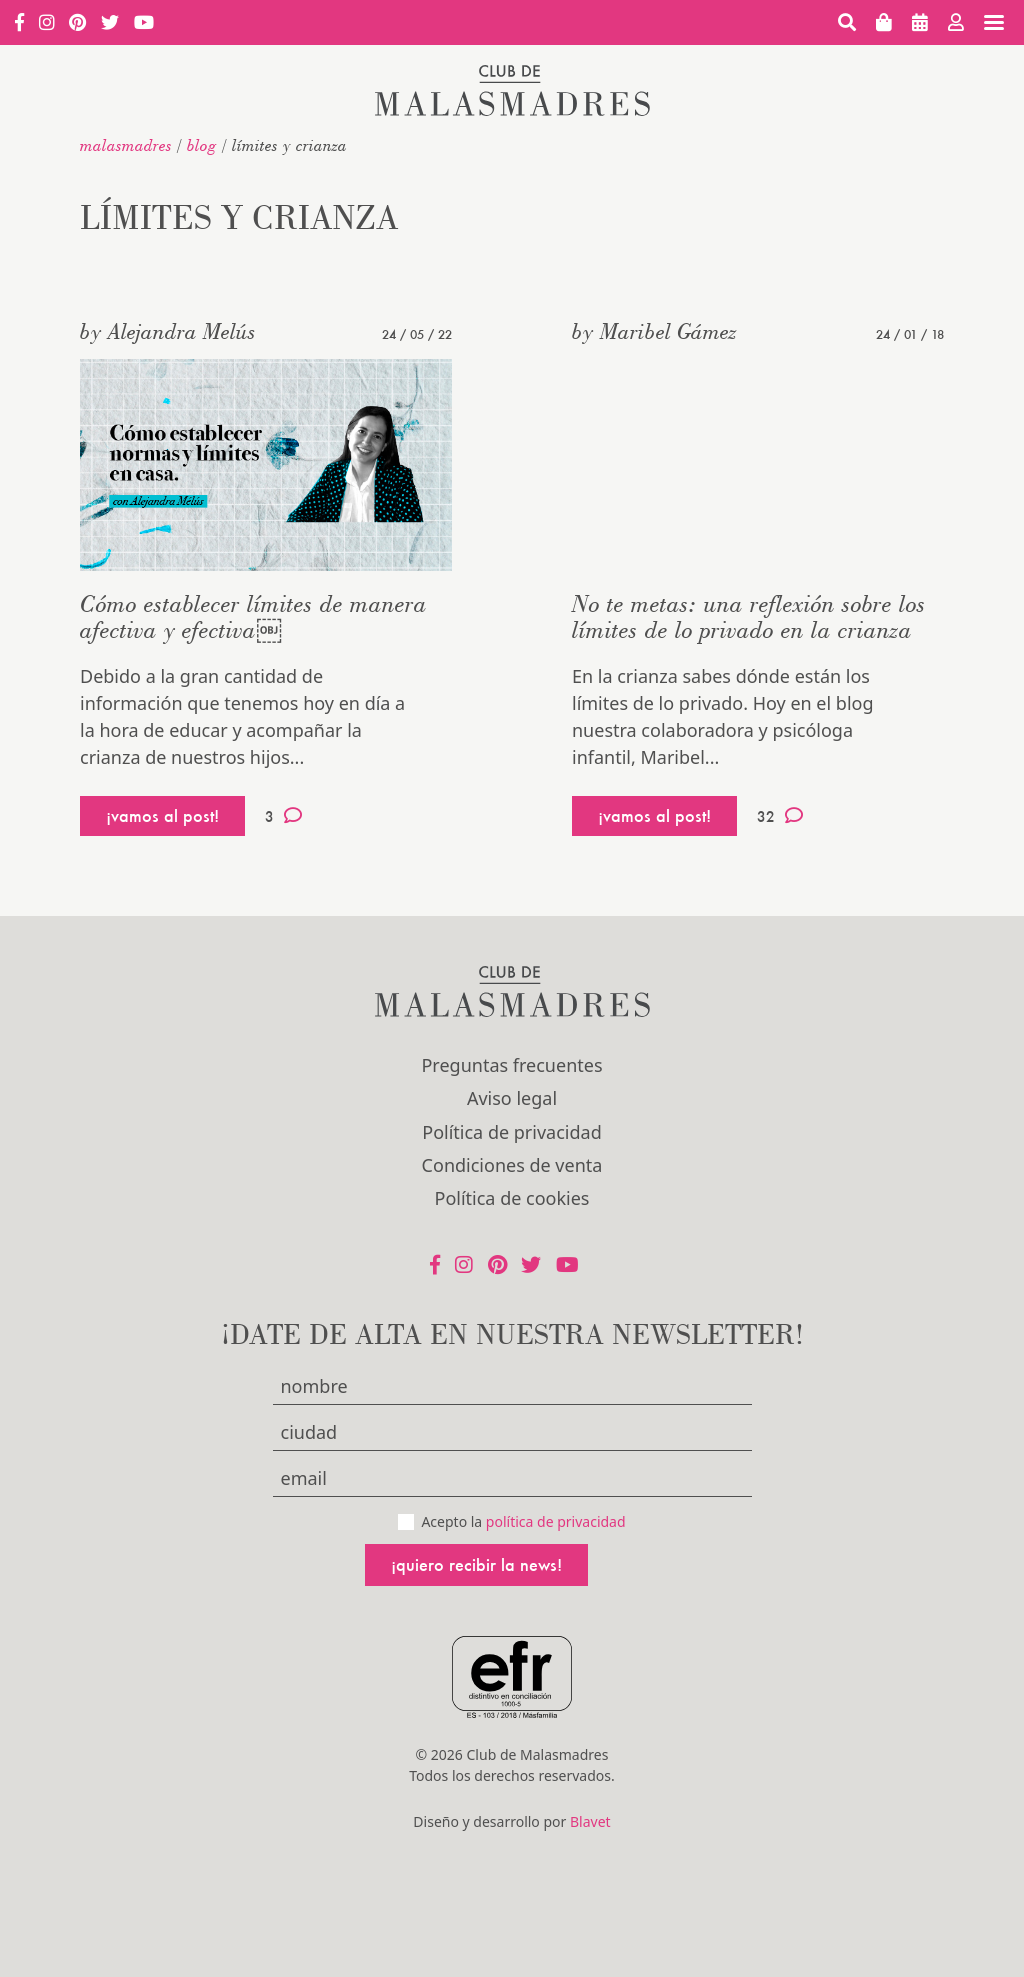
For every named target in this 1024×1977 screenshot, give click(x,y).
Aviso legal (512, 1098)
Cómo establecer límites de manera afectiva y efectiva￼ (253, 616)
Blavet (590, 1821)
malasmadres (126, 145)
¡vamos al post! (162, 815)
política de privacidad (556, 1521)
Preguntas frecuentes (511, 1065)
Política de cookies (512, 1198)
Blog (202, 145)
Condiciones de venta (512, 1165)
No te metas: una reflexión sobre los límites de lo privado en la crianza (749, 616)
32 (780, 816)
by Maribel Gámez (654, 331)
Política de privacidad (511, 1132)
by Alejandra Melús (168, 331)
